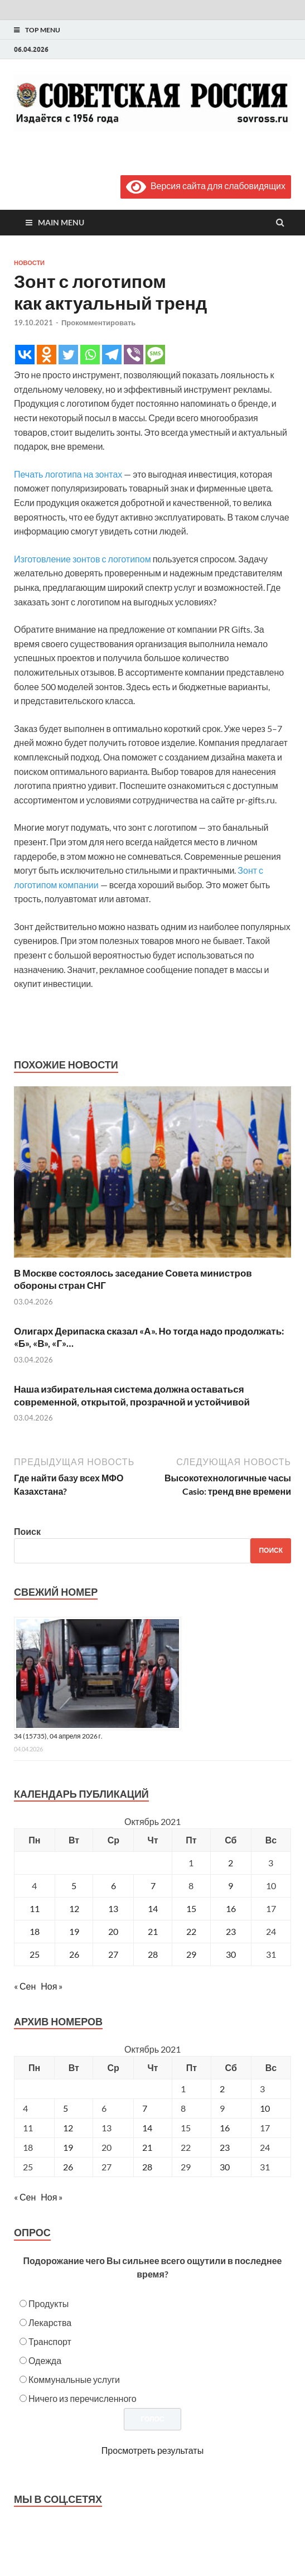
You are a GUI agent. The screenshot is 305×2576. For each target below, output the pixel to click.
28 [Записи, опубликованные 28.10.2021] (153, 1954)
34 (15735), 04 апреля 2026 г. (58, 1736)
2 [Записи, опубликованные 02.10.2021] (230, 1862)
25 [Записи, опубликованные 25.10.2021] (35, 1954)
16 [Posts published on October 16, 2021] (225, 2127)
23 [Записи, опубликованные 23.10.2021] (231, 1931)
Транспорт (49, 2341)
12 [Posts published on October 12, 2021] (68, 2127)
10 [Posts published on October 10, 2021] (265, 2108)
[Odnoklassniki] (46, 354)
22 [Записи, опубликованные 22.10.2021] (191, 1931)
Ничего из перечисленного (82, 2398)
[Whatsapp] (90, 354)
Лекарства (49, 2322)
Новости (29, 263)
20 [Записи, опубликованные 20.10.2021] (113, 1931)
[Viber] (133, 354)
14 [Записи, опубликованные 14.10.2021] (153, 1908)
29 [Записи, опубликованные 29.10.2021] (191, 1954)
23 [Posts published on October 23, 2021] (225, 2147)
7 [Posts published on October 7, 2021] (144, 2108)
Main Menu (61, 222)
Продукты (48, 2303)
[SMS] (155, 354)
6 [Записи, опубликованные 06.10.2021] (113, 1885)
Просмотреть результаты (152, 2450)
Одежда (44, 2360)
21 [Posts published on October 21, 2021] (147, 2147)
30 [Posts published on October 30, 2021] (225, 2166)
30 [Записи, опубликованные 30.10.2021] (231, 1954)
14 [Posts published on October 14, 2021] (147, 2127)
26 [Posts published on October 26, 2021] (68, 2166)
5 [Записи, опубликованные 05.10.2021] (73, 1885)
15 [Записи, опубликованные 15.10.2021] (191, 1908)
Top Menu (42, 30)
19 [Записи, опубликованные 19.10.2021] (74, 1931)
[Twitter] (68, 354)
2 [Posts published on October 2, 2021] (222, 2088)
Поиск (27, 1531)
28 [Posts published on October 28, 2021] (147, 2166)
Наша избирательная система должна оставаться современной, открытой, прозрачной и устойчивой (132, 1395)
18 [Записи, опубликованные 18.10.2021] (35, 1931)
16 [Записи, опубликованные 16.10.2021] (231, 1908)
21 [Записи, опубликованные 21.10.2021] (153, 1931)
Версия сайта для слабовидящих (205, 185)
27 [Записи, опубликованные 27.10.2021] (113, 1954)
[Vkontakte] (25, 354)
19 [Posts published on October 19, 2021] (68, 2147)
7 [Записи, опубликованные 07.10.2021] (153, 1885)
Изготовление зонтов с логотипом (82, 558)
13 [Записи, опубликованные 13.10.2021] (113, 1908)
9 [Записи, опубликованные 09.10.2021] (230, 1885)
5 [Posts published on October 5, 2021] (65, 2108)
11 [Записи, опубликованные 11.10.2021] (35, 1908)
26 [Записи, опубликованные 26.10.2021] (74, 1954)
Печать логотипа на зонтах (68, 474)
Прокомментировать (98, 322)
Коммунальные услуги (74, 2379)
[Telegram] (112, 354)
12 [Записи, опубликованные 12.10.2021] (74, 1908)
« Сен (25, 1986)
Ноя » (51, 1986)
